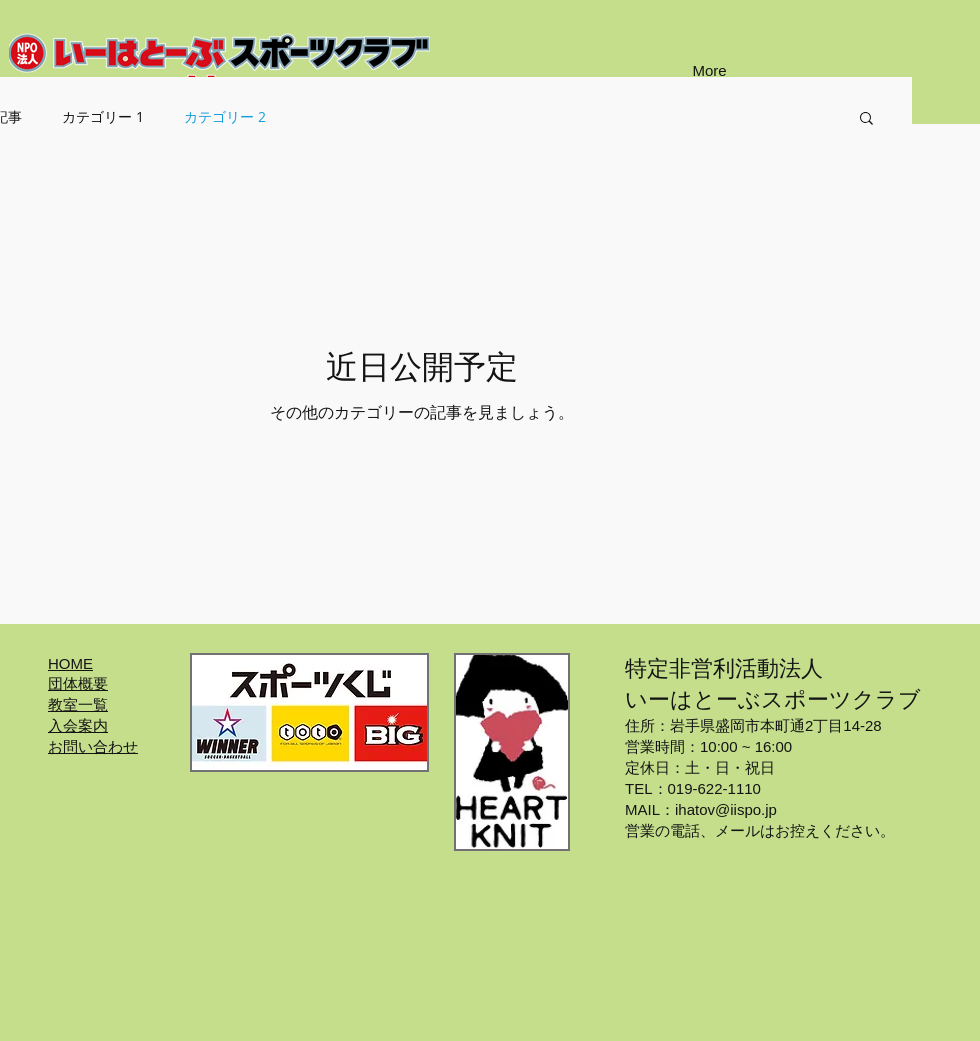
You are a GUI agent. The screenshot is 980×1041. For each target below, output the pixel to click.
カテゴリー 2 (225, 116)
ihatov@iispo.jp (726, 809)
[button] (866, 119)
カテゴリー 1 (103, 116)
